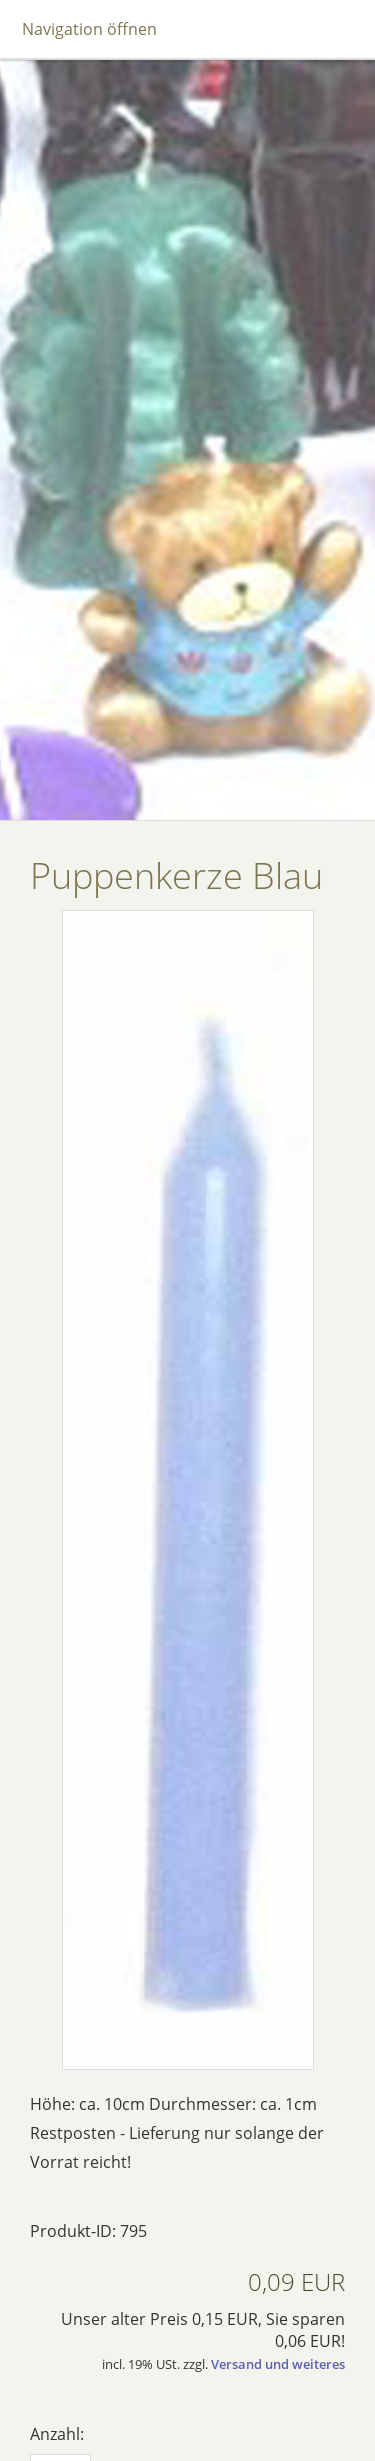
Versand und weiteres (278, 2364)
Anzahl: (57, 2434)
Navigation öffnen (89, 29)
